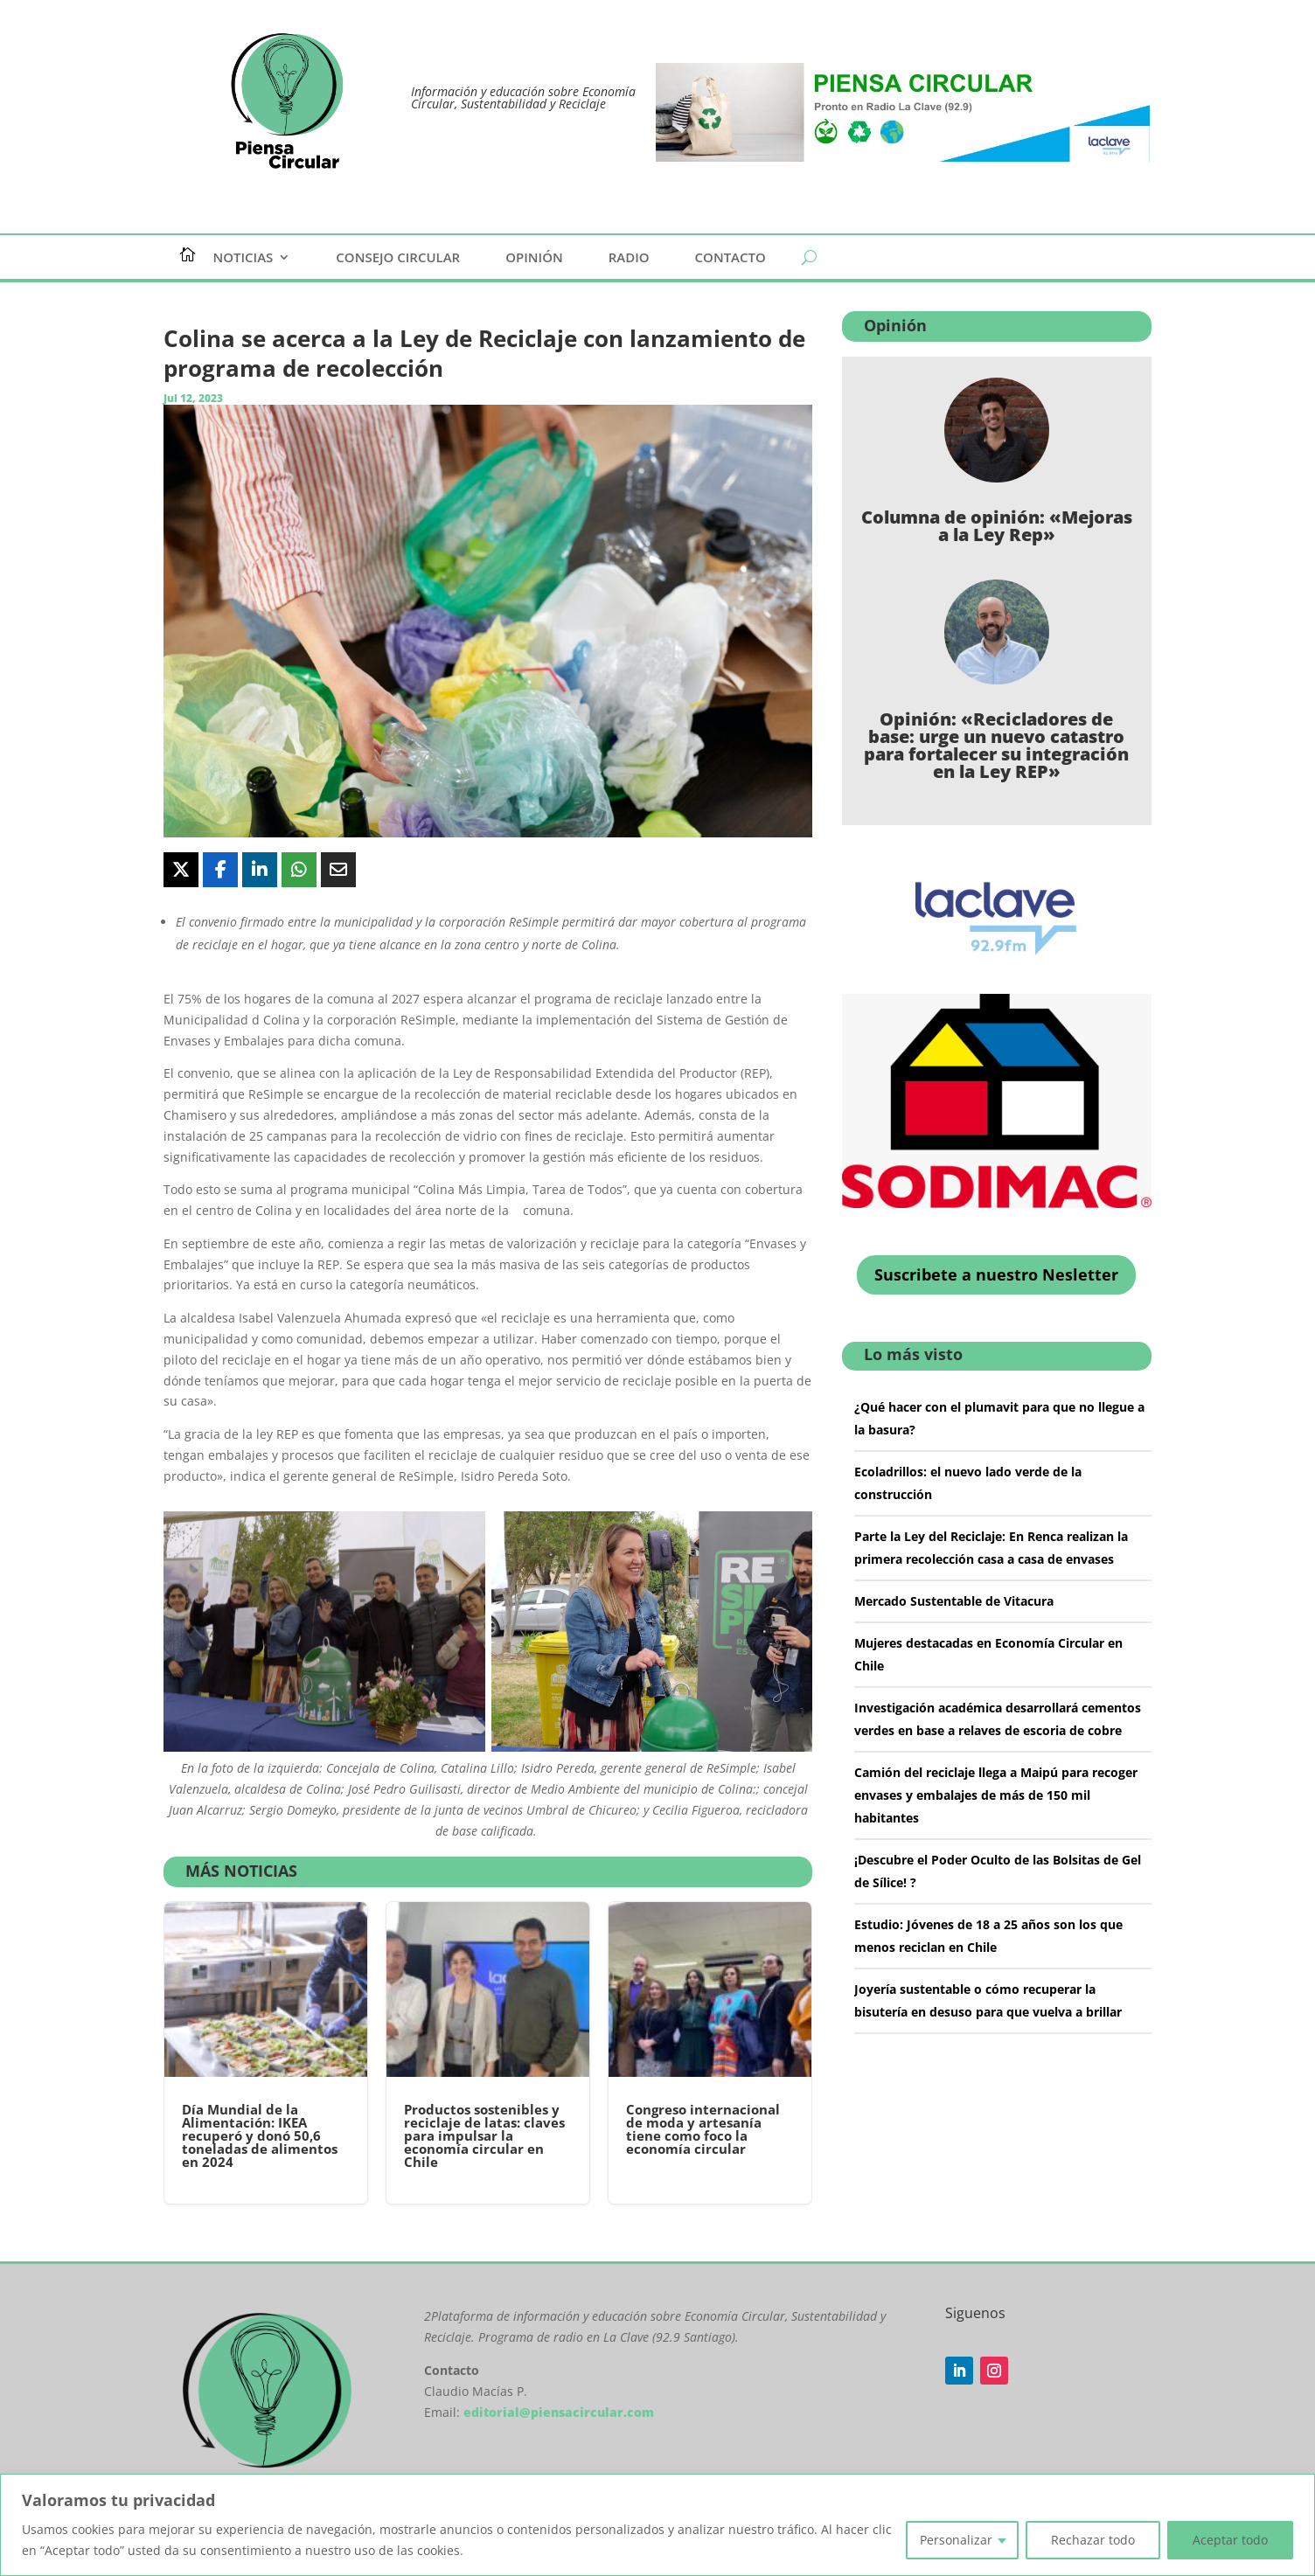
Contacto (730, 258)
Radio (629, 258)
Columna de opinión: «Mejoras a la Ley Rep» (996, 525)
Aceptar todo (1230, 2539)
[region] (657, 2525)
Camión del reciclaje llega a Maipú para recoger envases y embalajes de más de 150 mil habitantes (996, 1795)
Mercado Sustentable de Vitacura (954, 1601)
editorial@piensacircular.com (558, 2412)
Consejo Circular (398, 258)
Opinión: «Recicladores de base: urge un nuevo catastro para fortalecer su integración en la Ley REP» (996, 745)
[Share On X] (181, 869)
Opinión (534, 258)
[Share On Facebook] (220, 869)
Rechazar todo (1093, 2539)
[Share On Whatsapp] (299, 869)
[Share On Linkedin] (259, 869)
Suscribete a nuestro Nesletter (996, 1274)
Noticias (243, 258)
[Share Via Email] (338, 869)
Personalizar (956, 2539)
